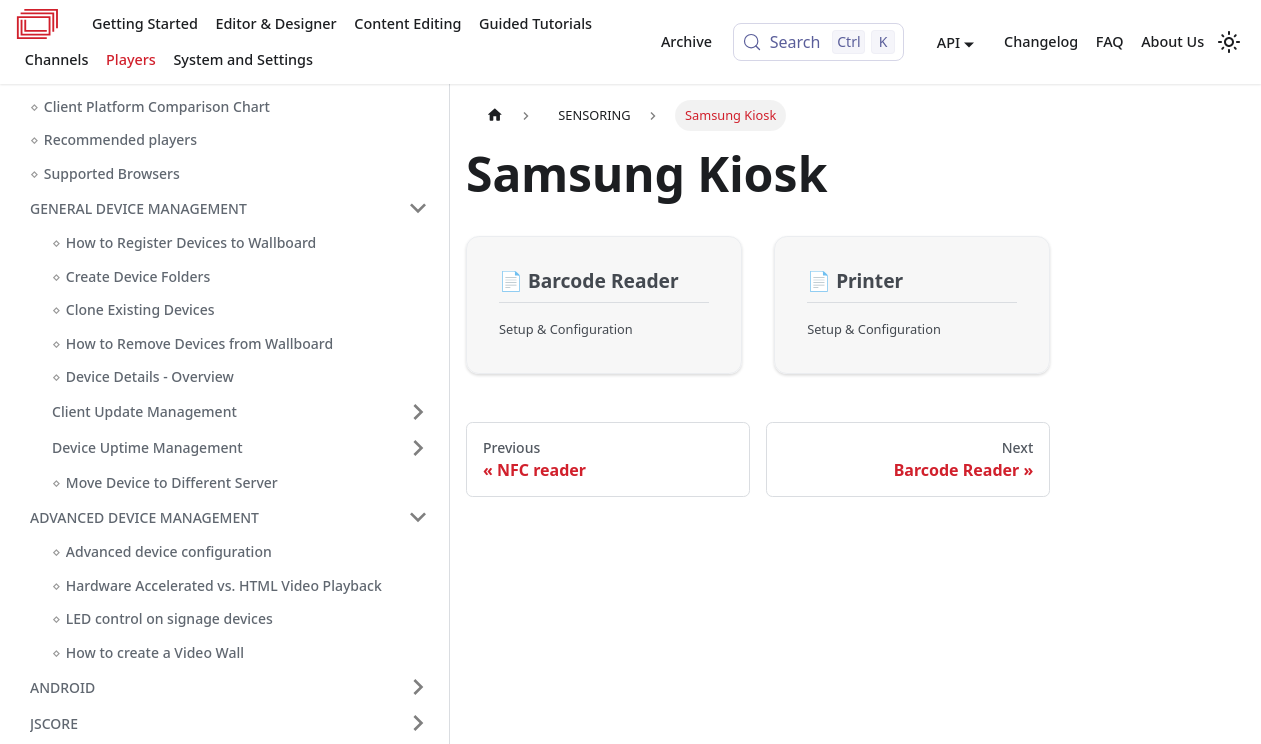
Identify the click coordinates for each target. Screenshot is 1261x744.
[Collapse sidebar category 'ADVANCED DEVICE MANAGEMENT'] (418, 517)
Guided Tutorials (535, 23)
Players (131, 59)
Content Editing (407, 23)
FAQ (1110, 41)
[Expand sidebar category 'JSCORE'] (418, 723)
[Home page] (495, 115)
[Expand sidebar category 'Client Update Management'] (418, 412)
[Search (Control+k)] (818, 42)
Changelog (1041, 41)
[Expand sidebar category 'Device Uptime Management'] (418, 448)
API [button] (948, 42)
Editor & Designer (275, 23)
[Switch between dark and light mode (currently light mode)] (1229, 42)
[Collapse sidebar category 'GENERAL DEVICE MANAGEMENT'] (418, 208)
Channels (57, 59)
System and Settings (243, 59)
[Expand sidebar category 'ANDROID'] (418, 687)
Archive (686, 41)
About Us (1172, 41)
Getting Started (145, 23)
